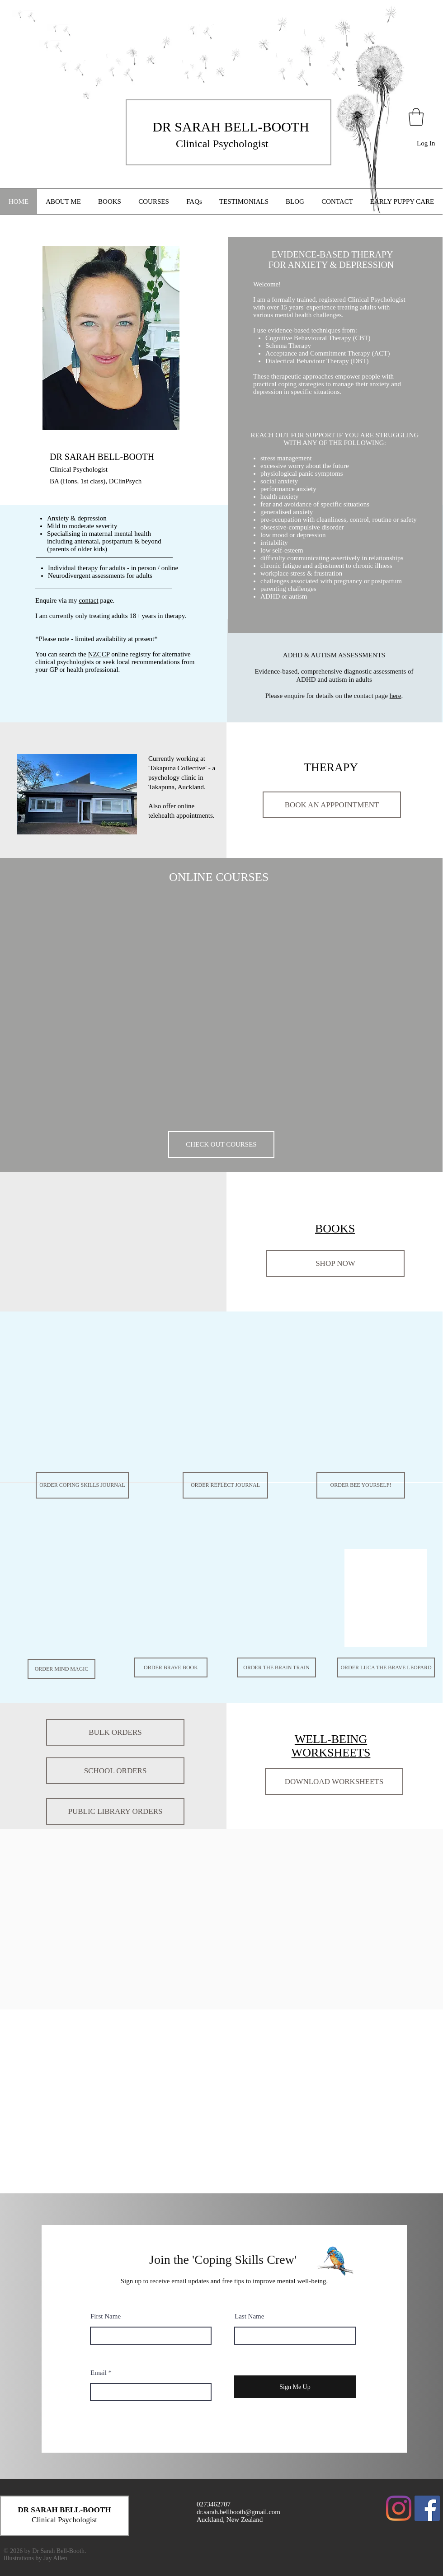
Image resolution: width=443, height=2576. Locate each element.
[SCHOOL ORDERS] (115, 1770)
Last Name (249, 2316)
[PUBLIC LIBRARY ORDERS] (115, 1811)
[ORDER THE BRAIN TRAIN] (276, 1667)
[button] (416, 117)
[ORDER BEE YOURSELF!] (360, 1485)
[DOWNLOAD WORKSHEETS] (334, 1781)
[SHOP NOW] (335, 1263)
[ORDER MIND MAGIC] (61, 1669)
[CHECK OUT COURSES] (221, 1144)
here (395, 695)
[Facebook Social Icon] (427, 2508)
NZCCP (99, 654)
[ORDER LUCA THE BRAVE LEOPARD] (386, 1667)
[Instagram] (398, 2508)
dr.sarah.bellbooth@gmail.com (238, 2511)
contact (88, 600)
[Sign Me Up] (295, 2386)
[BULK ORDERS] (115, 1732)
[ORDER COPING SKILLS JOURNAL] (82, 1485)
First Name (105, 2316)
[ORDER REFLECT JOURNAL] (225, 1485)
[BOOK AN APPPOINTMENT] (332, 805)
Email (98, 2373)
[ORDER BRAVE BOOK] (170, 1667)
